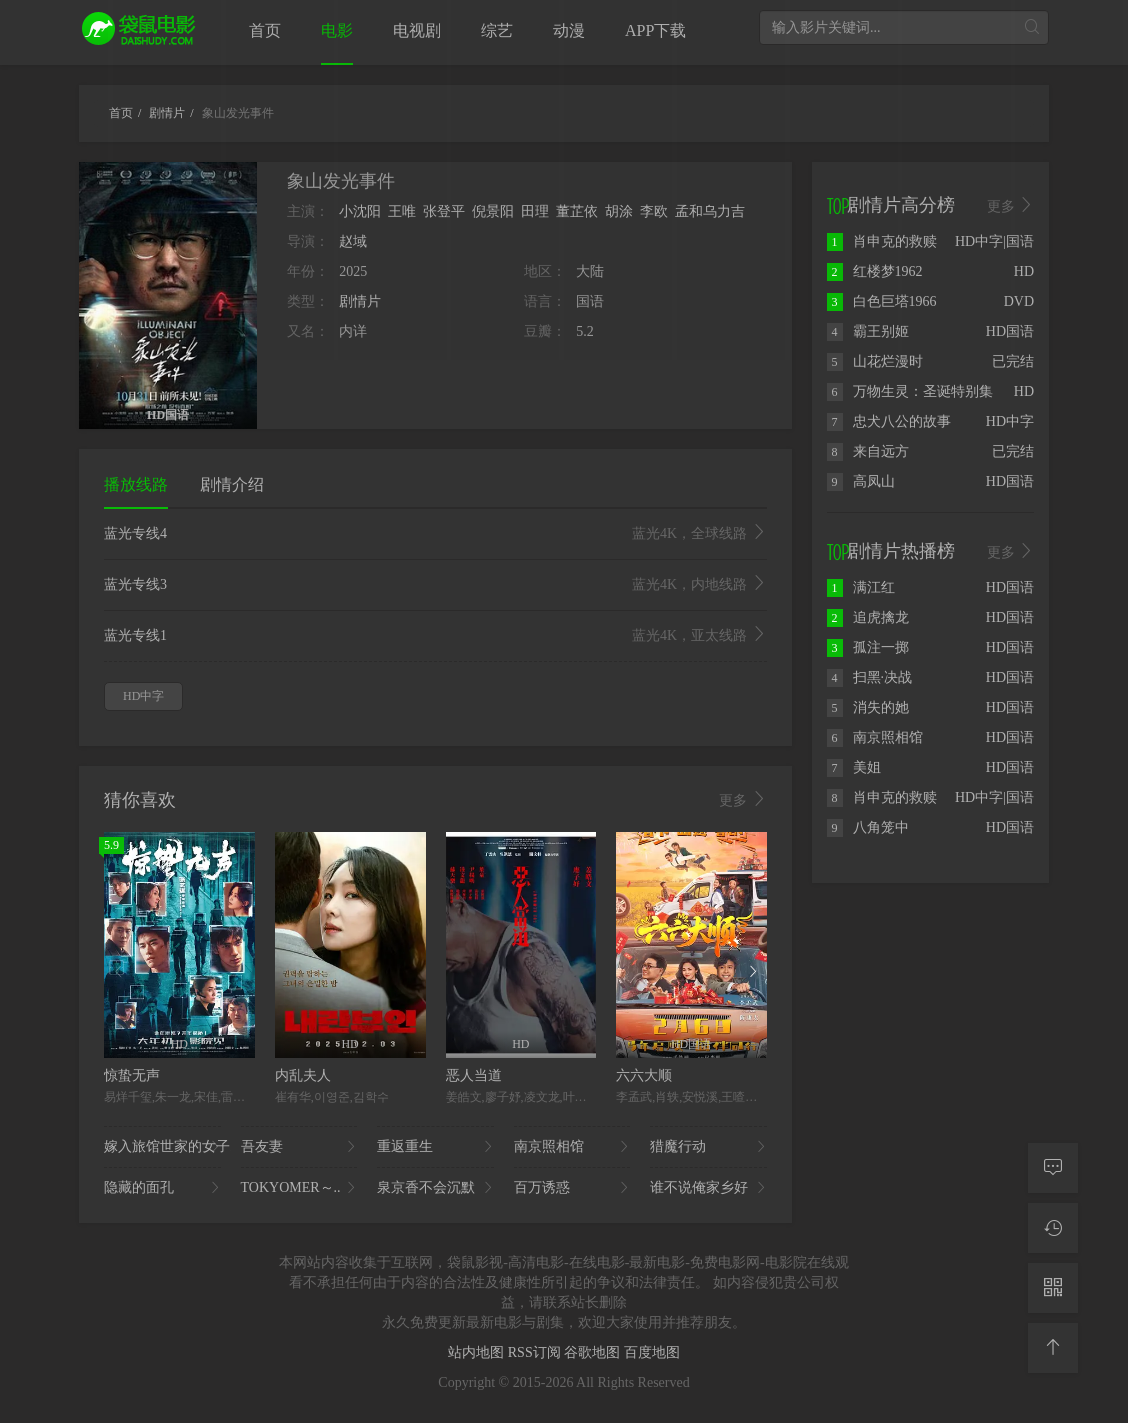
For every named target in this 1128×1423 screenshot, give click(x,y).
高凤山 (861, 481)
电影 (337, 30)
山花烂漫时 (875, 361)
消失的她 (868, 707)
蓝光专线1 (435, 636)
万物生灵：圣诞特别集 (910, 391)
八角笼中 (868, 827)
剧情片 (360, 301)
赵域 (353, 241)
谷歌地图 (594, 1352)
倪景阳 (493, 211)
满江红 (861, 587)
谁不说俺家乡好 (708, 1188)
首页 (265, 30)
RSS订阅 (536, 1352)
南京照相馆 (572, 1147)
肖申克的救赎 (882, 241)
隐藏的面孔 (162, 1188)
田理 (535, 211)
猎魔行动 (708, 1147)
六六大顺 (644, 1075)
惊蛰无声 (132, 1075)
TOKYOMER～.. (299, 1188)
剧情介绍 (232, 484)
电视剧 (417, 30)
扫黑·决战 (870, 677)
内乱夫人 (303, 1075)
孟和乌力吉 (710, 211)
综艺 (497, 30)
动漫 (569, 30)
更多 (743, 800)
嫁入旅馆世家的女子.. (162, 1147)
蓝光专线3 (435, 585)
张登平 (444, 211)
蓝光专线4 (435, 534)
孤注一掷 (868, 647)
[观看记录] (1053, 1228)
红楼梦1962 (875, 271)
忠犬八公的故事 (889, 421)
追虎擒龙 (868, 617)
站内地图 (478, 1352)
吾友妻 (299, 1147)
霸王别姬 (868, 331)
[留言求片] (1053, 1168)
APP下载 (655, 30)
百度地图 (652, 1352)
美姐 (854, 767)
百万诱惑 (572, 1188)
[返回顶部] (1053, 1348)
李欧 (654, 211)
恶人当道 (474, 1075)
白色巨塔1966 (882, 301)
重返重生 (435, 1147)
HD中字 (143, 696)
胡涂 (619, 211)
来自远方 (868, 451)
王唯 (402, 211)
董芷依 (577, 211)
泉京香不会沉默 (435, 1188)
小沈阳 (360, 211)
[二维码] (1053, 1288)
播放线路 (136, 484)
